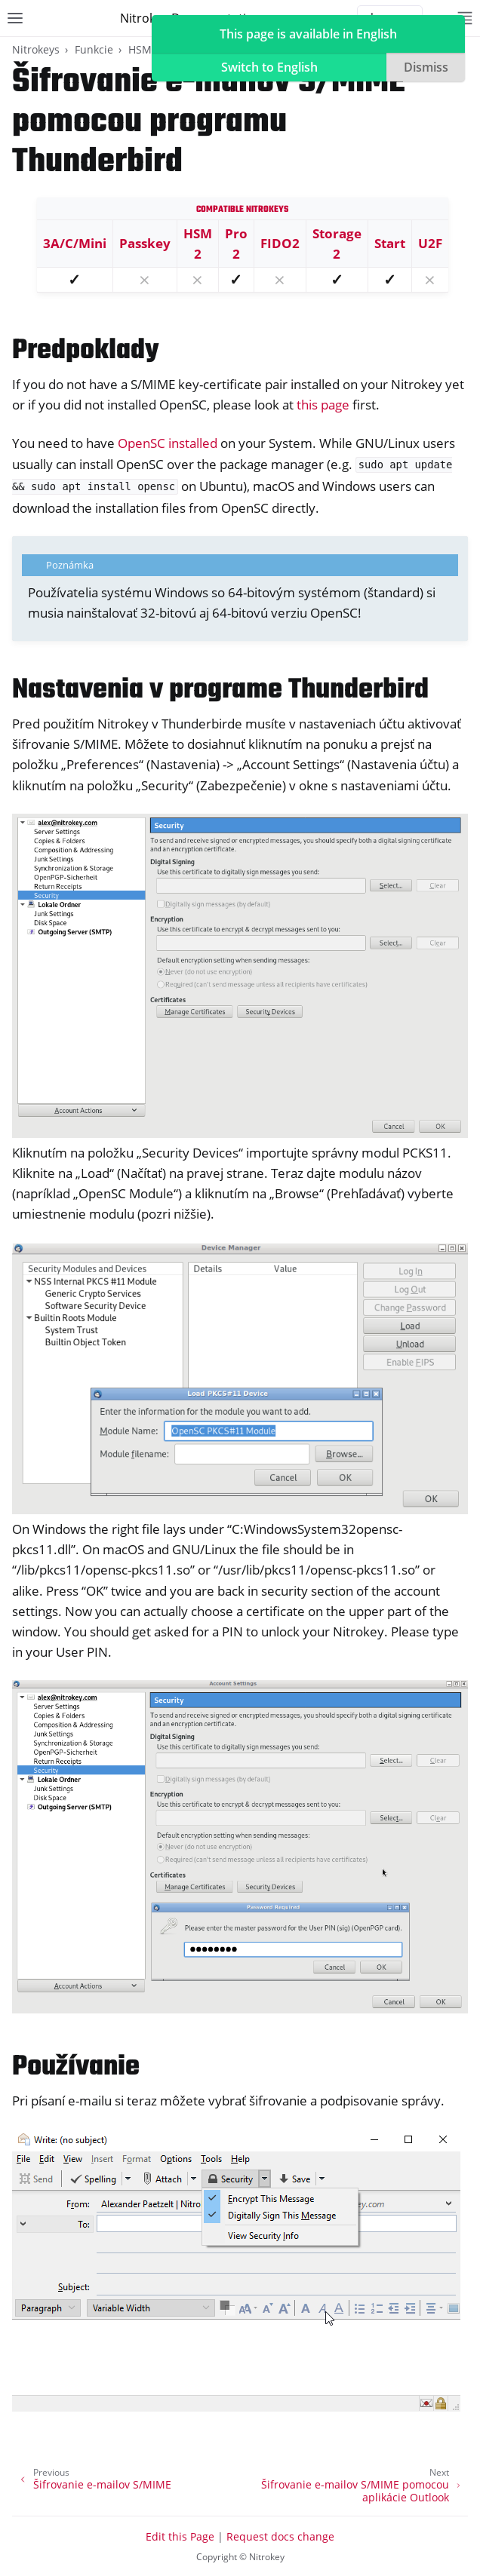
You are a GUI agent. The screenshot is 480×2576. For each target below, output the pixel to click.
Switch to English (269, 67)
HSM (140, 49)
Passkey (145, 243)
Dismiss (426, 67)
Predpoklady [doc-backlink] (85, 351)
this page (323, 404)
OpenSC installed (167, 443)
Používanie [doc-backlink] (76, 2067)
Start (389, 243)
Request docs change (280, 2536)
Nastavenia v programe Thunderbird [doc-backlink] (220, 690)
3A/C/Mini (74, 243)
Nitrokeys (36, 49)
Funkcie (94, 49)
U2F (430, 243)
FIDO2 (280, 243)
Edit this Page (180, 2536)
